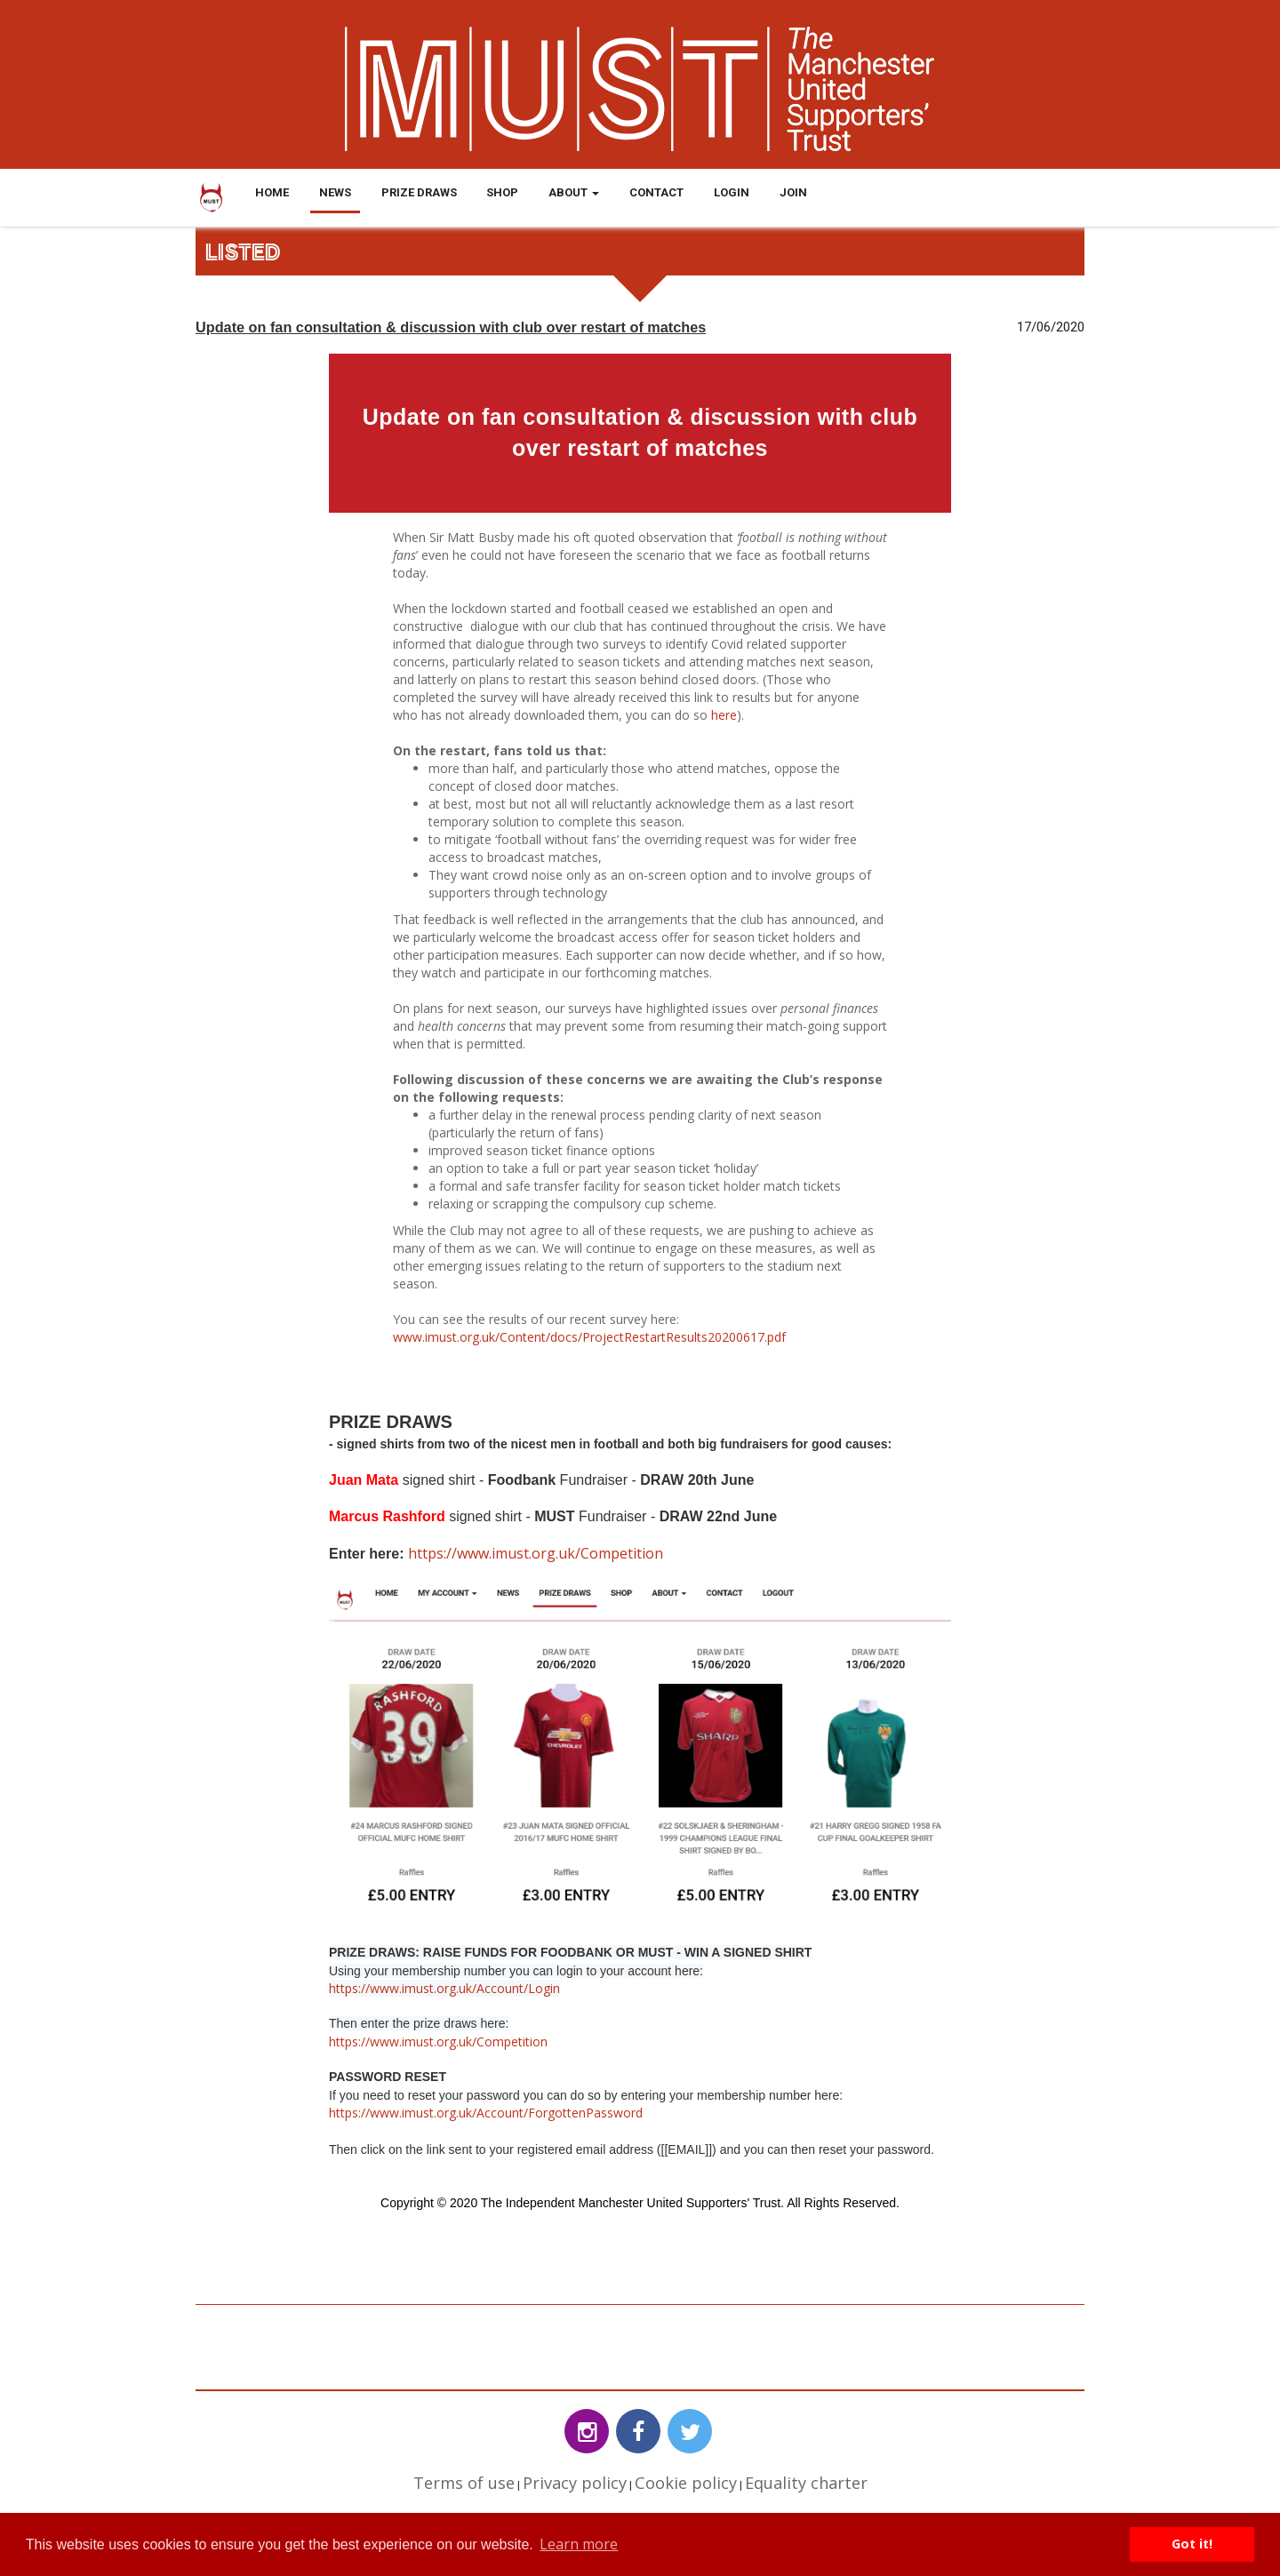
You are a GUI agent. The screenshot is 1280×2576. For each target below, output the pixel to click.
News (335, 192)
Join (793, 192)
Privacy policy (575, 2482)
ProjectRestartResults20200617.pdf (684, 1336)
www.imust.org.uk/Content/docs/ (487, 1336)
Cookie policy (686, 2482)
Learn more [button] (579, 2544)
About (573, 192)
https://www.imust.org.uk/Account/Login (444, 1988)
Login (731, 192)
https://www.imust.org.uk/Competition (535, 1553)
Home (272, 192)
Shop (502, 192)
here (724, 714)
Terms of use (464, 2482)
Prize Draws (419, 192)
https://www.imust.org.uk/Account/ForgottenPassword (486, 2112)
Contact (656, 192)
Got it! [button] (1192, 2543)
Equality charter (806, 2482)
